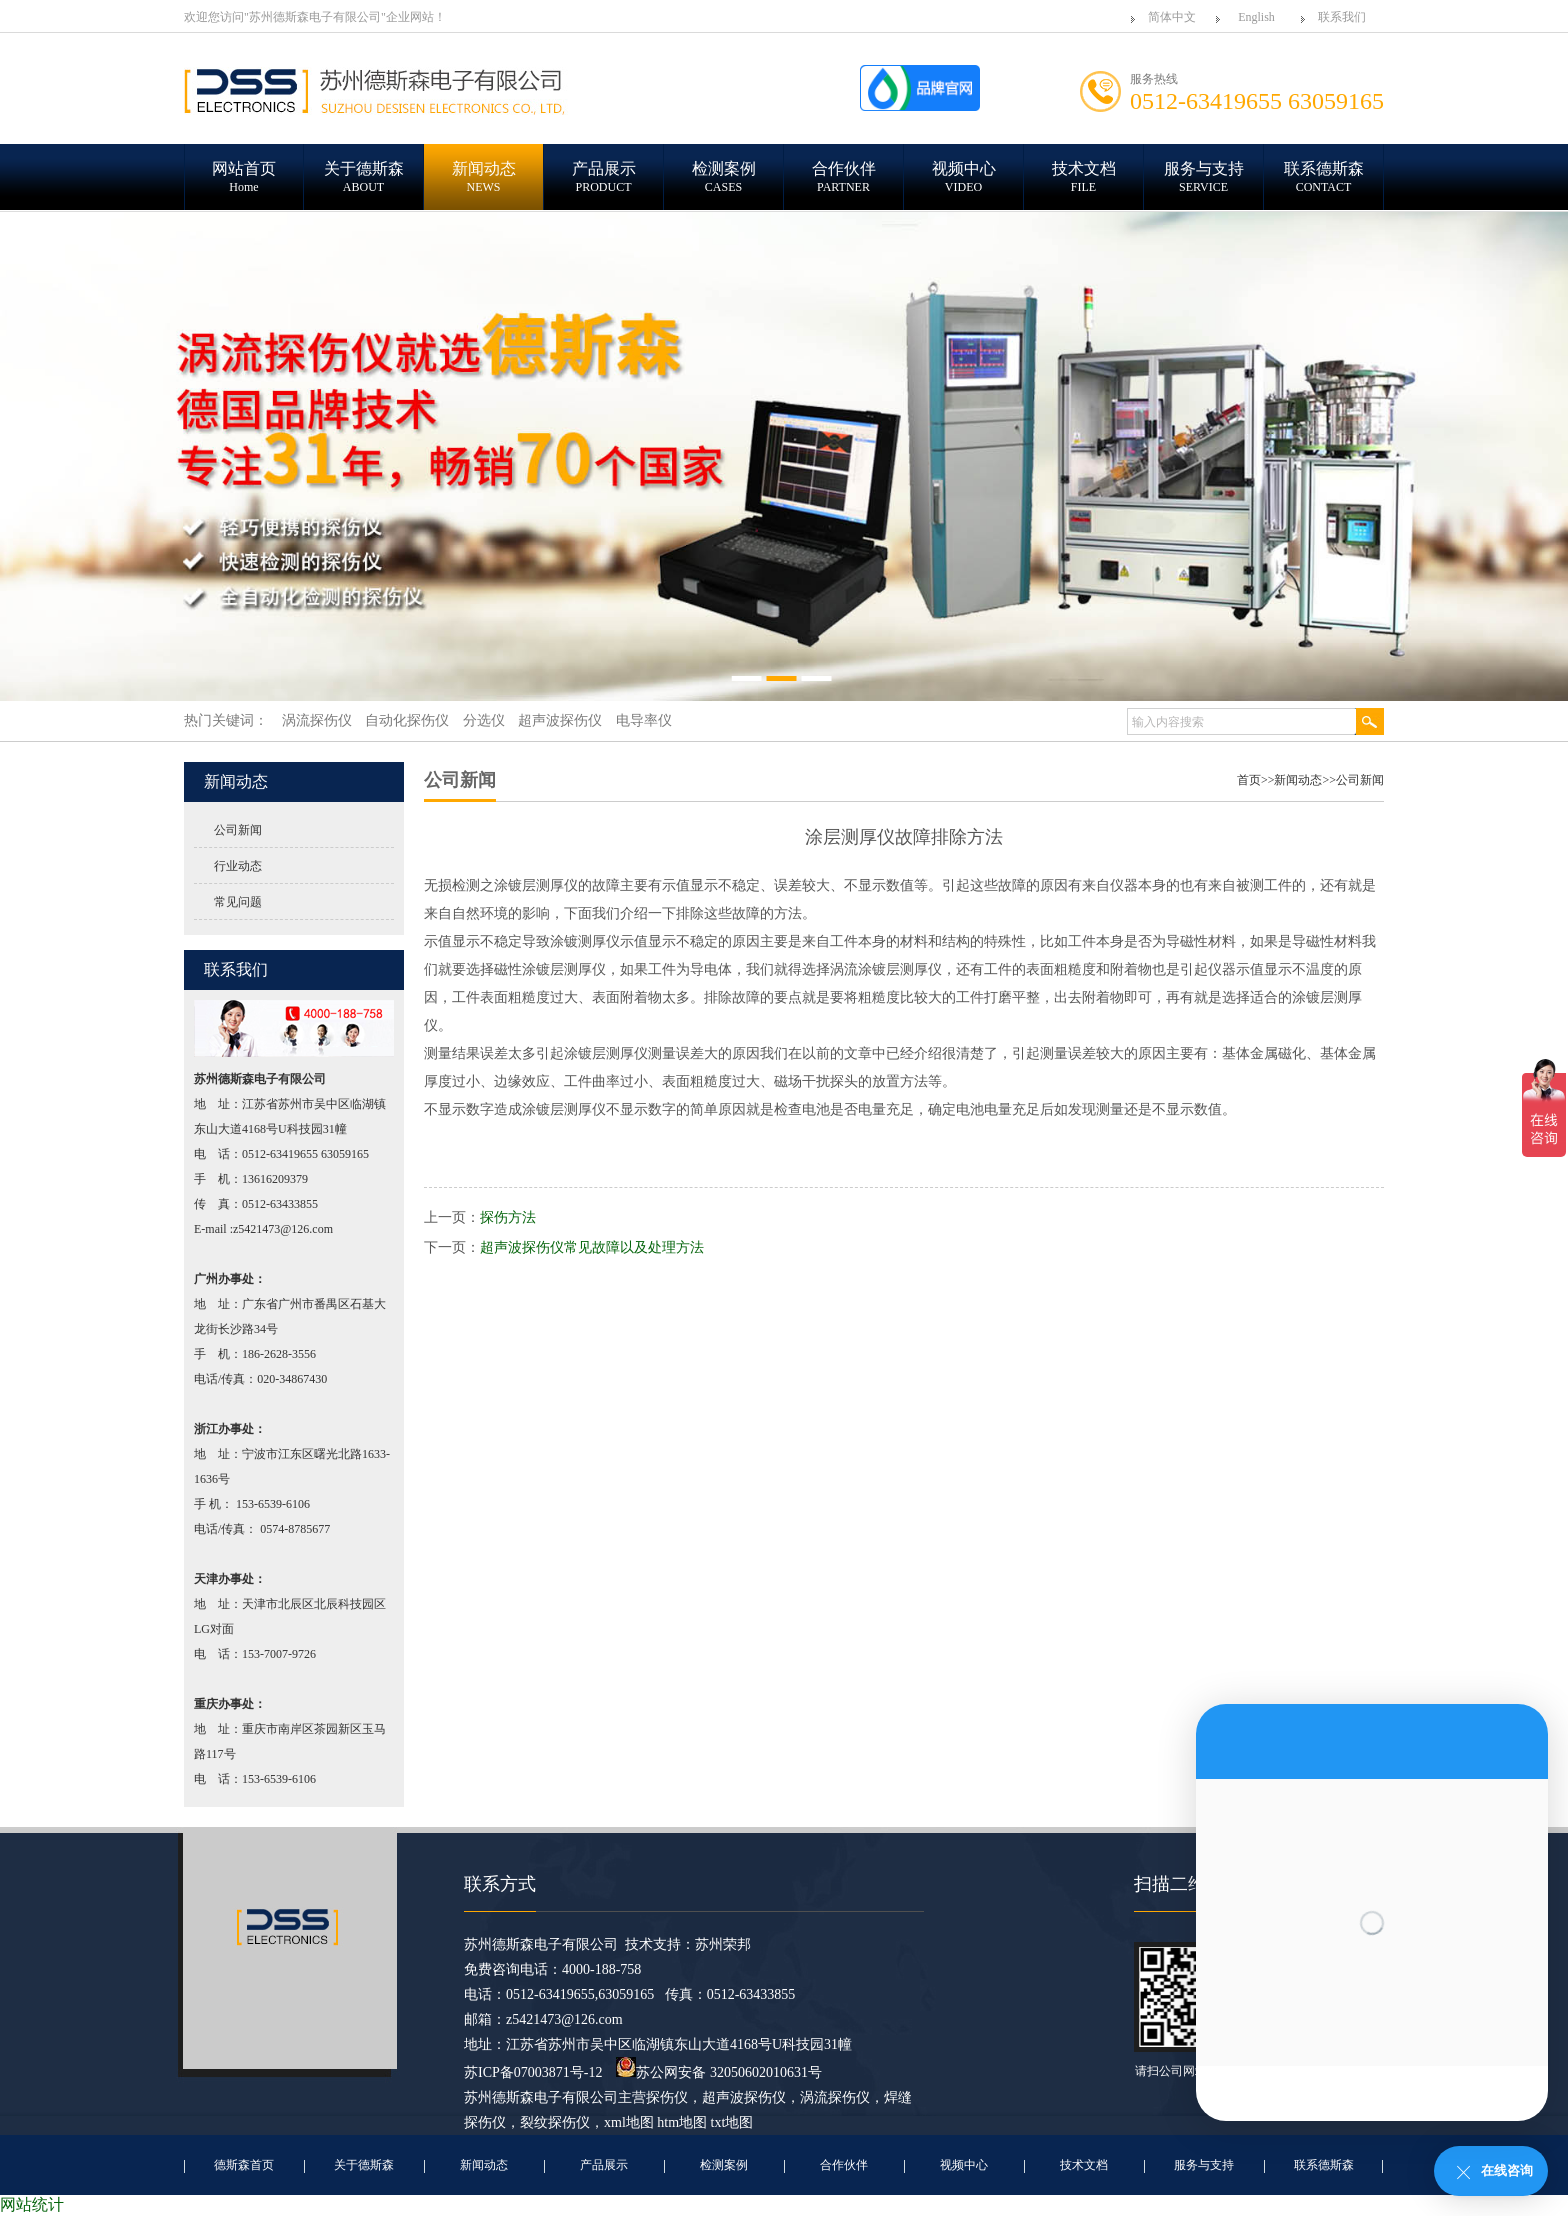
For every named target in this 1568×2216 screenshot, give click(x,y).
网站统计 (32, 2204)
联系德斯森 (1324, 2165)
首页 (1249, 780)
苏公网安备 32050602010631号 (719, 2072)
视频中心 (964, 2165)
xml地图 (629, 2122)
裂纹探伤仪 (555, 2122)
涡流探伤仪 (835, 2097)
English (1256, 17)
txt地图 (732, 2122)
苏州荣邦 (723, 1944)
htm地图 (682, 2122)
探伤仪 (667, 2097)
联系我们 (1342, 17)
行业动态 (238, 866)
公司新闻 (238, 830)
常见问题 (238, 902)
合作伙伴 (844, 2165)
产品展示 (604, 2165)
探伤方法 (508, 1217)
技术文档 (1084, 2165)
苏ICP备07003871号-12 (533, 2072)
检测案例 (724, 2165)
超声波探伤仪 (744, 2097)
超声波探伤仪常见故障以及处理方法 (592, 1247)
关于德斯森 (364, 2165)
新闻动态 (1298, 780)
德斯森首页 (244, 2165)
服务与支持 (1204, 2165)
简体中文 (1172, 17)
